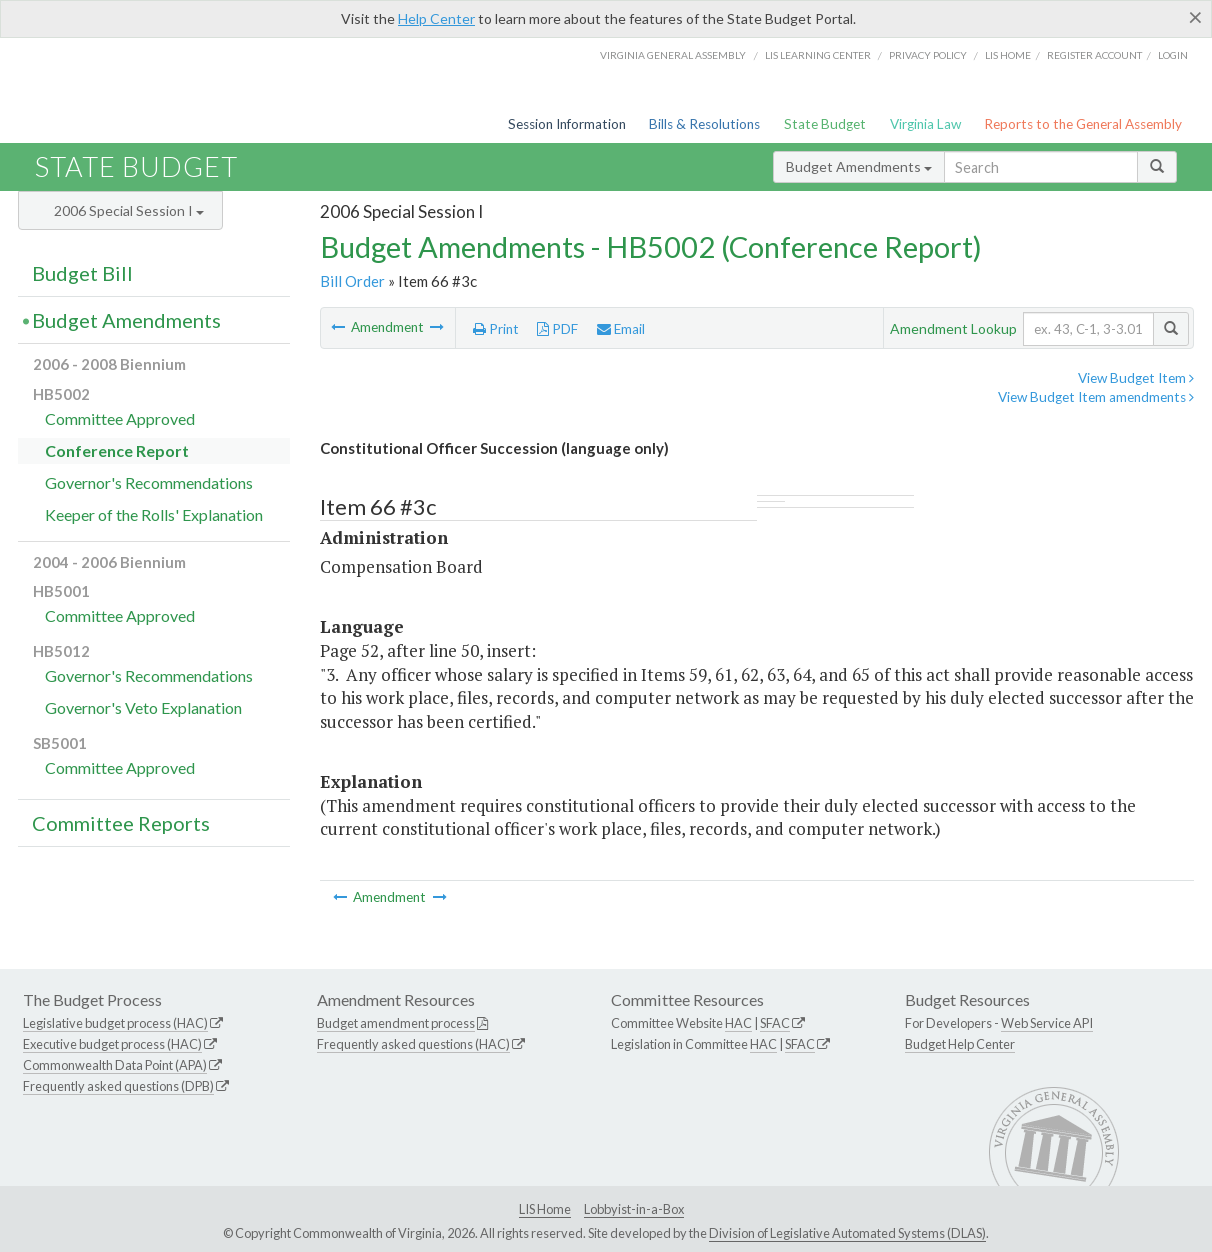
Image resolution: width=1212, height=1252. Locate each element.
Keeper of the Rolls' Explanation (154, 514)
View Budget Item (1136, 378)
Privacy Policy (928, 55)
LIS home (1008, 55)
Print (496, 329)
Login (1173, 55)
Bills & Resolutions (704, 124)
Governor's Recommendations (149, 482)
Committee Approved (120, 418)
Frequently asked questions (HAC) (413, 1044)
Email (621, 329)
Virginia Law (925, 124)
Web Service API (1047, 1023)
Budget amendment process (396, 1023)
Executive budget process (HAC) (112, 1044)
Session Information (567, 124)
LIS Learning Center (818, 55)
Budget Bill (82, 273)
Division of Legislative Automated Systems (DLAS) (847, 1233)
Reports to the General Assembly (1083, 124)
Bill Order (352, 281)
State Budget (825, 124)
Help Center (436, 18)
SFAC (775, 1023)
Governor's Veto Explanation (143, 707)
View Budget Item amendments (1096, 397)
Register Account (1094, 55)
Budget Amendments (859, 166)
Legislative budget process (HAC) (115, 1023)
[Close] (1195, 17)
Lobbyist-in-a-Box (634, 1209)
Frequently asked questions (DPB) (118, 1086)
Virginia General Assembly (673, 55)
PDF (557, 329)
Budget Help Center (960, 1044)
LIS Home (545, 1209)
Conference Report (117, 450)
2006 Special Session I (129, 210)
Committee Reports (121, 823)
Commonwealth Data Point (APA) (115, 1065)
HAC (738, 1023)
